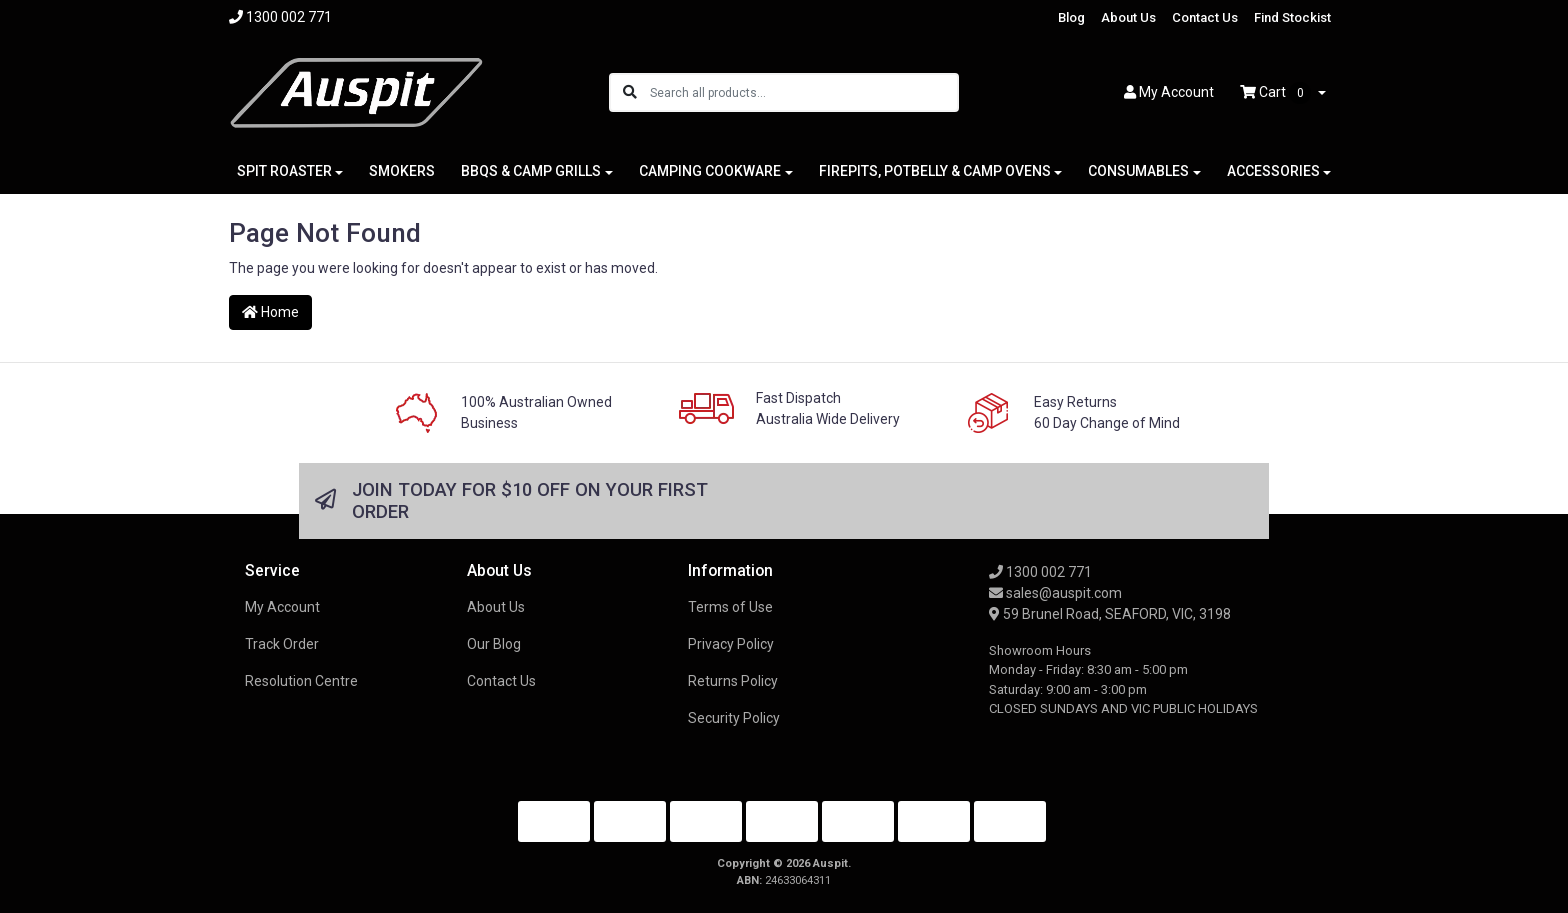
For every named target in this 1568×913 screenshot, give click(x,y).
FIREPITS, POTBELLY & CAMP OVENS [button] (935, 171)
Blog (1071, 17)
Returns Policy (733, 681)
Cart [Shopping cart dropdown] (1277, 93)
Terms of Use (730, 607)
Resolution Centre (301, 681)
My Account (282, 607)
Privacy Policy (731, 644)
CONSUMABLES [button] (1138, 171)
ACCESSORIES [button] (1273, 171)
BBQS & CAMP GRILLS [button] (531, 171)
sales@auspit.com (1055, 593)
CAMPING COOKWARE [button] (710, 171)
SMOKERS (402, 171)
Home (270, 312)
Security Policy (734, 718)
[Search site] (630, 92)
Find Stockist (1292, 17)
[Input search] (803, 92)
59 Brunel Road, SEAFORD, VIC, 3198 (1110, 614)
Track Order (282, 644)
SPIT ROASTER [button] (284, 171)
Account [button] (1169, 92)
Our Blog (494, 644)
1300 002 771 (1040, 572)
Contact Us (1205, 17)
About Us (1128, 17)
